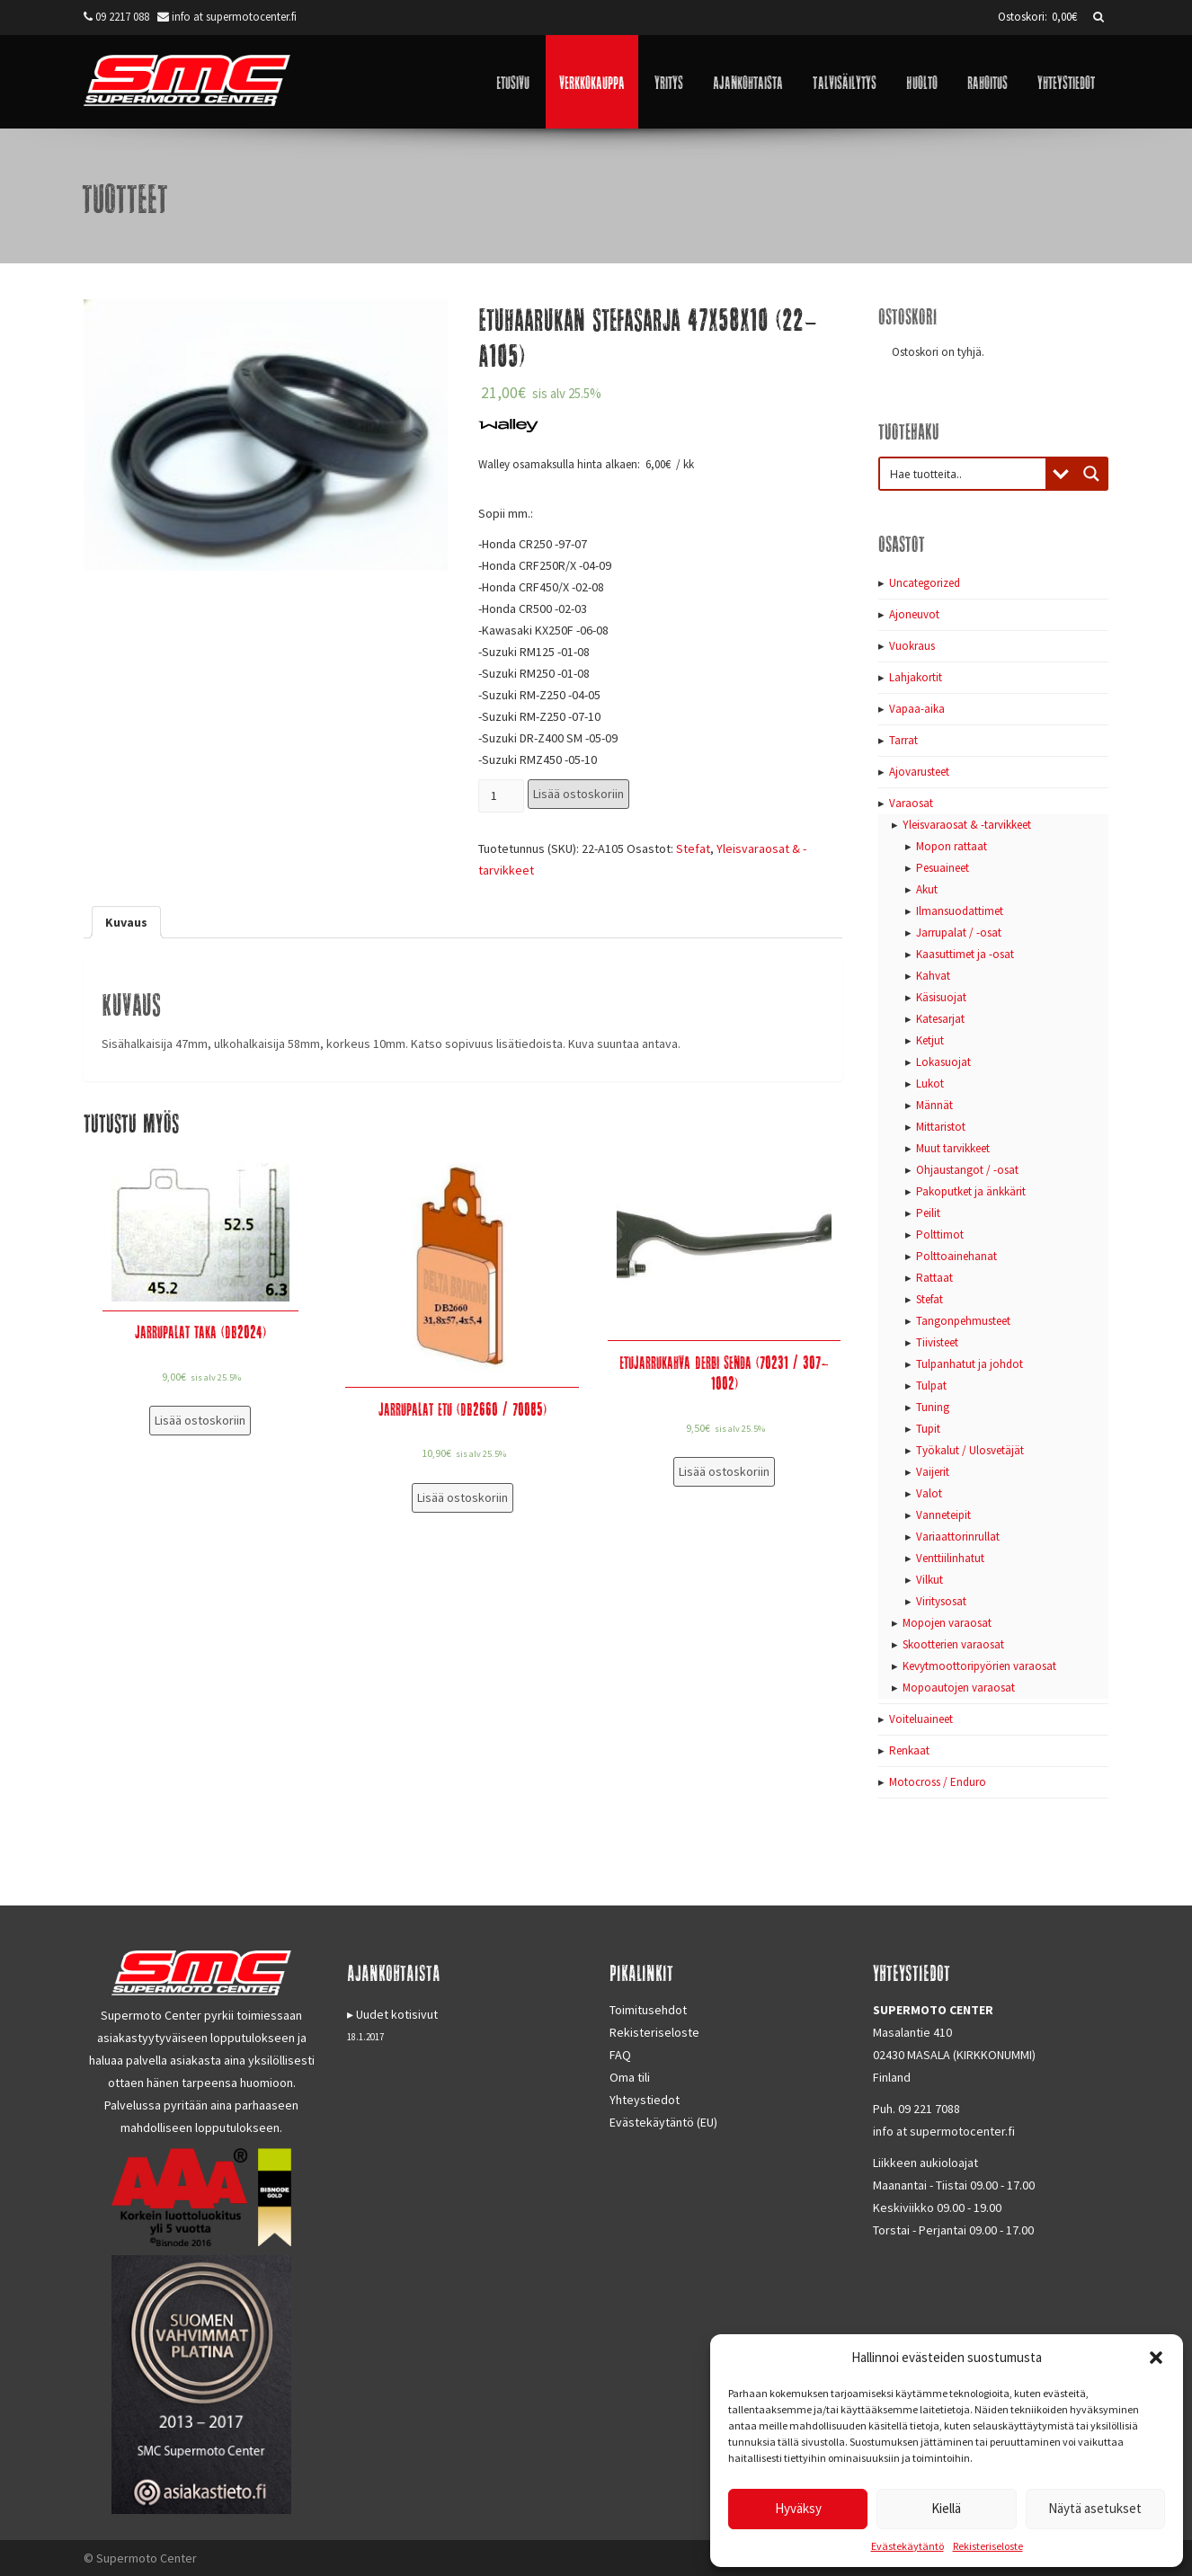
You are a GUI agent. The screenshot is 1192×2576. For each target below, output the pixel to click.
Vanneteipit (943, 1515)
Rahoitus (987, 81)
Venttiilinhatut (950, 1558)
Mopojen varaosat (947, 1622)
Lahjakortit (915, 677)
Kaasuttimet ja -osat (965, 954)
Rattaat (934, 1277)
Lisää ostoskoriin (578, 794)
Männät (934, 1105)
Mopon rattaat (951, 846)
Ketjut (930, 1040)
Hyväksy (798, 2508)
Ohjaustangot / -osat (967, 1169)
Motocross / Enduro (937, 1782)
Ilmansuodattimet (959, 911)
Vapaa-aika (917, 708)
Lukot (930, 1083)
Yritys (668, 81)
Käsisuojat (941, 997)
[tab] (126, 922)
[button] (1156, 2358)
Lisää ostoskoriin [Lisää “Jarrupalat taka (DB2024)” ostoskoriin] (200, 1420)
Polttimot (940, 1234)
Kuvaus (126, 922)
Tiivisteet (937, 1342)
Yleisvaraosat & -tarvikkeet (967, 824)
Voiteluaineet (921, 1719)
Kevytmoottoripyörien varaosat (979, 1666)
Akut (927, 889)
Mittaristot (940, 1126)
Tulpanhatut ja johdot (969, 1364)
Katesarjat (940, 1018)
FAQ (620, 2055)
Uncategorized (924, 583)
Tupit (928, 1428)
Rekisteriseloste (988, 2546)
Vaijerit (932, 1471)
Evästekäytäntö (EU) (663, 2122)
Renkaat (909, 1750)
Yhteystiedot (1066, 81)
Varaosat (911, 803)
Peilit (928, 1213)
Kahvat (933, 975)
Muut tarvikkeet (953, 1148)
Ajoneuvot (914, 614)
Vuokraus (912, 645)
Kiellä (946, 2508)
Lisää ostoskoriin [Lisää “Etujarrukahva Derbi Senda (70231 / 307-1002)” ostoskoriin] (724, 1471)
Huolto (922, 81)
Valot (929, 1493)
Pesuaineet (942, 867)
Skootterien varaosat (953, 1644)
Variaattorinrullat (958, 1536)
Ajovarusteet (919, 771)
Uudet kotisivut (397, 2014)
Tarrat (903, 740)
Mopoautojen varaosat (959, 1687)
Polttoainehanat (956, 1256)
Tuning (932, 1407)
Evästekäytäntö (907, 2546)
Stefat (693, 848)
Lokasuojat (943, 1062)
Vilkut (929, 1579)
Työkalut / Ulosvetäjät (970, 1450)
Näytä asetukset (1095, 2508)
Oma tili (629, 2077)
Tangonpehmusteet (963, 1320)
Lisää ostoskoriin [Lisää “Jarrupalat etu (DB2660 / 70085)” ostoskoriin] (462, 1497)
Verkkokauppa (592, 81)
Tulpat (931, 1385)
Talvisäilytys (844, 81)
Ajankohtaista (748, 81)
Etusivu (512, 81)
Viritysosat (941, 1601)
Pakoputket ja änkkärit (971, 1191)
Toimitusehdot (648, 2010)
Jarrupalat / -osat (958, 932)
